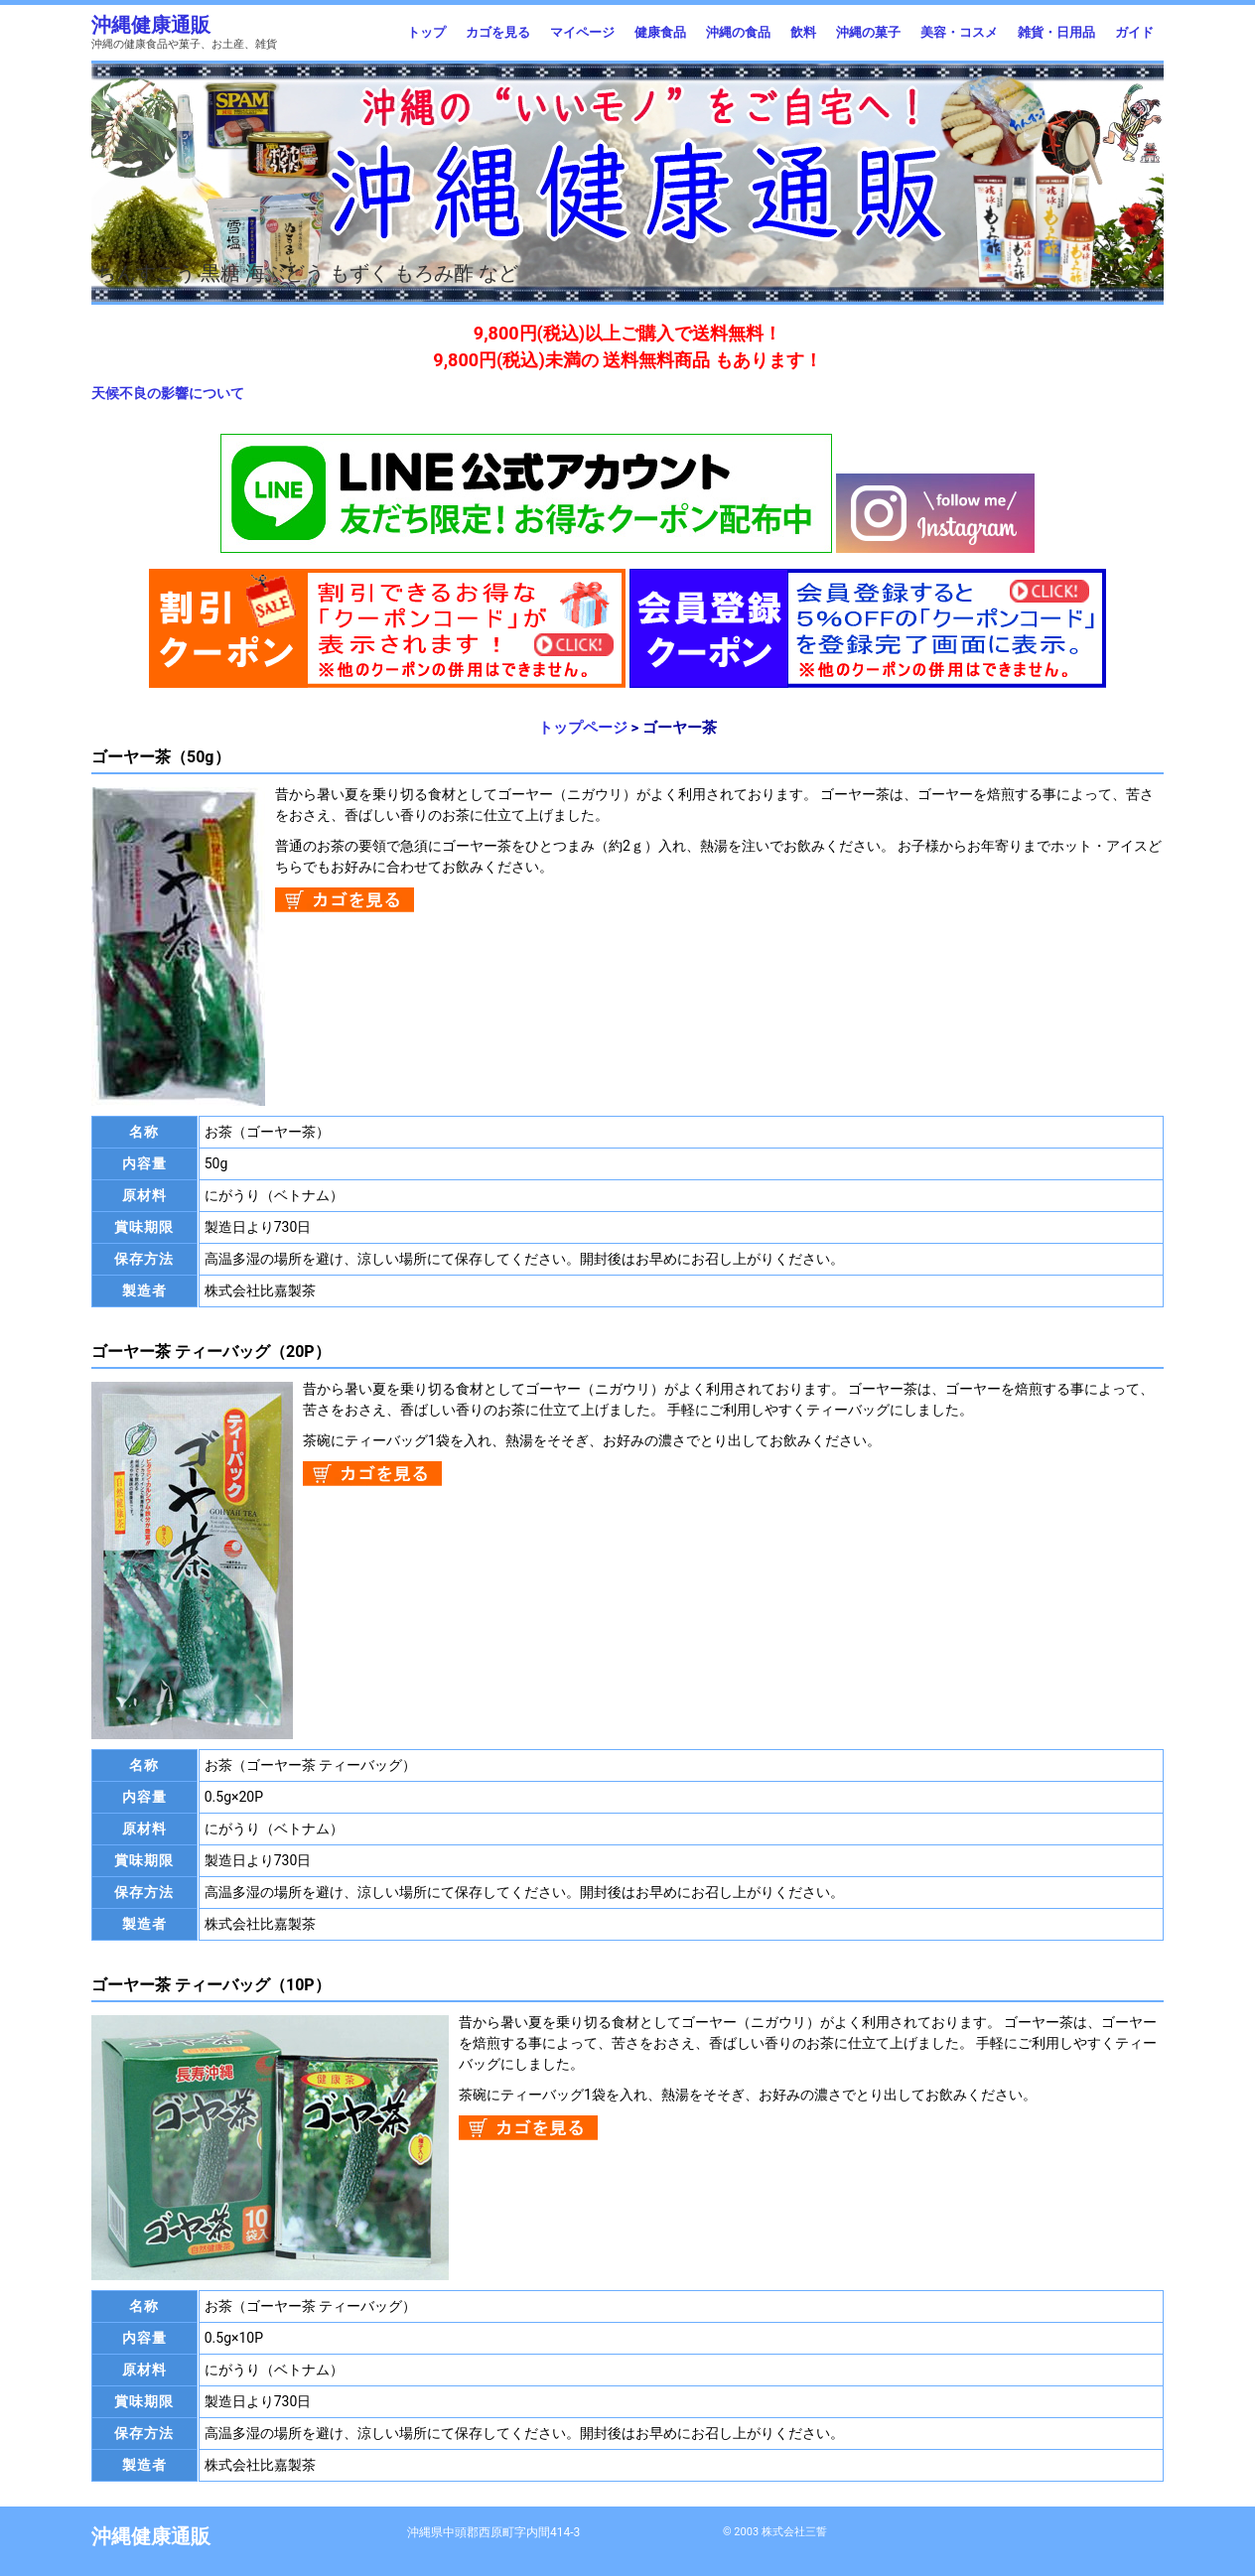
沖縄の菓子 (868, 32)
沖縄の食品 (738, 32)
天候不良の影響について (167, 393)
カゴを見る (498, 32)
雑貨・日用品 (1056, 32)
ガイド (1134, 32)
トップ (426, 32)
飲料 (803, 32)
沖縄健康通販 (150, 25)
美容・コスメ (959, 32)
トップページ (583, 728)
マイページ (582, 32)
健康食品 (660, 32)
